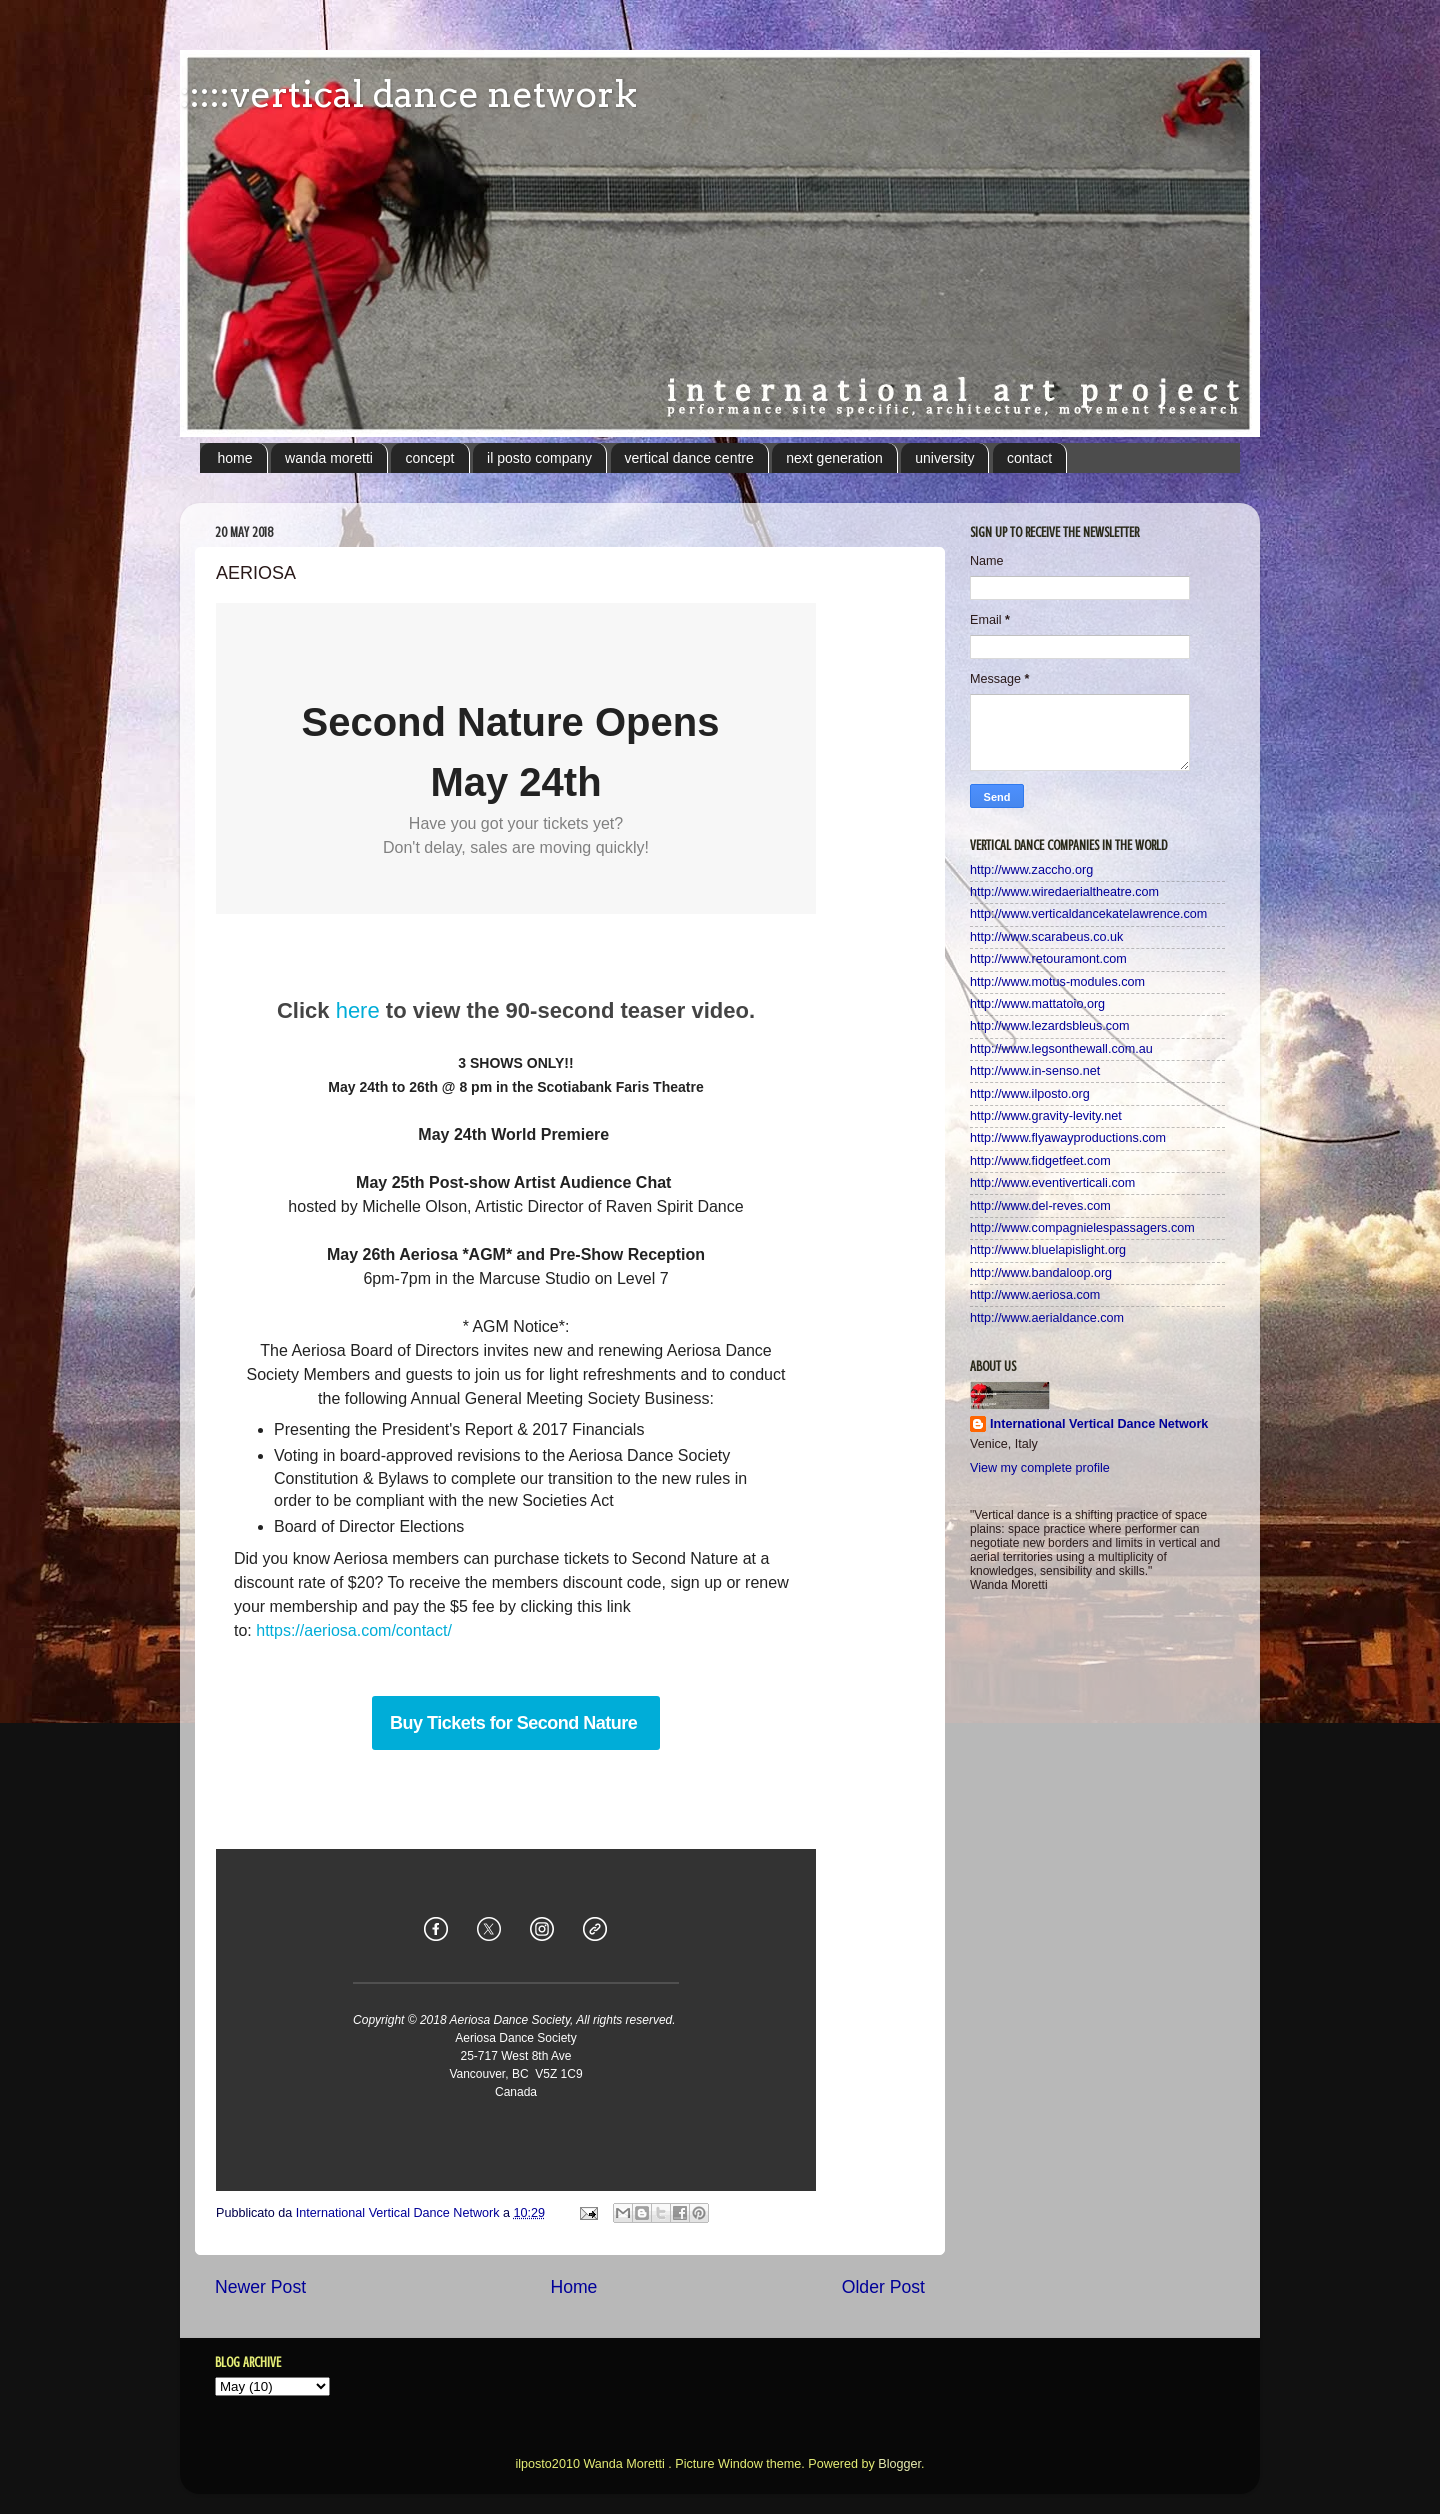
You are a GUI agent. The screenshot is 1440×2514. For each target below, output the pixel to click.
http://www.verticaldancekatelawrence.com (1088, 914)
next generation (834, 458)
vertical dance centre (689, 458)
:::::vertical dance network (408, 94)
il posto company (539, 458)
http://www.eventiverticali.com (1052, 1183)
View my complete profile (1040, 1468)
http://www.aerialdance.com (1047, 1318)
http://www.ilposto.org (1030, 1094)
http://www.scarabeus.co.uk (1046, 937)
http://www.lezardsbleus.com (1050, 1026)
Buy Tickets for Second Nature (516, 1723)
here (358, 1010)
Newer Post (260, 2287)
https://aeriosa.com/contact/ (354, 1630)
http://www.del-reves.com (1040, 1206)
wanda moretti (329, 458)
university (944, 458)
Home (573, 2287)
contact (1029, 458)
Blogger (899, 2464)
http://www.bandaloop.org (1041, 1273)
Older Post (883, 2287)
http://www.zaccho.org (1031, 870)
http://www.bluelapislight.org (1048, 1250)
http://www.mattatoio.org (1037, 1004)
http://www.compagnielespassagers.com (1082, 1228)
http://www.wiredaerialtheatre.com (1064, 892)
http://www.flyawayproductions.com (1068, 1138)
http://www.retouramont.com (1048, 959)
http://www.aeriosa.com (1035, 1295)
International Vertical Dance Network (1099, 1424)
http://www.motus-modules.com (1057, 982)
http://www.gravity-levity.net (1046, 1116)
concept (429, 458)
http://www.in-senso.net (1035, 1071)
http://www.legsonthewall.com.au (1061, 1049)
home (235, 458)
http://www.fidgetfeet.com (1040, 1161)
